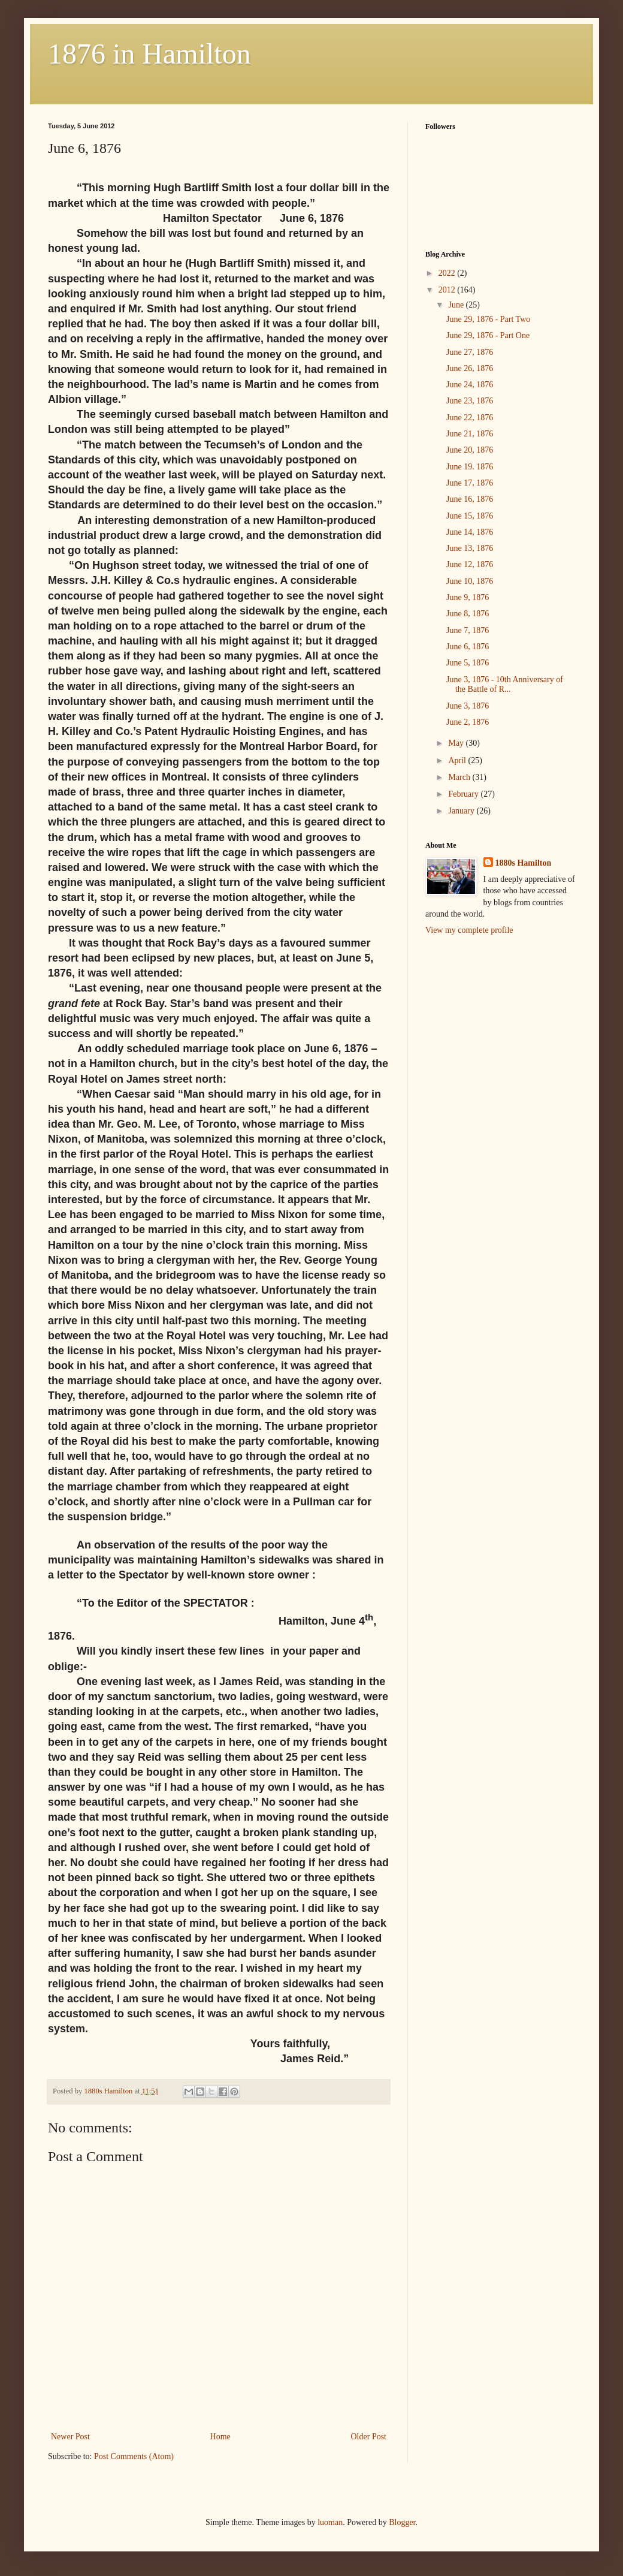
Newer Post (70, 2436)
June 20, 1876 (469, 449)
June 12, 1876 (469, 564)
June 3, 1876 (467, 705)
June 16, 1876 (469, 499)
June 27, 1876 (469, 352)
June (456, 304)
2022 (448, 273)
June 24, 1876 (469, 384)
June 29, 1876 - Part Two (488, 319)
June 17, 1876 (469, 482)
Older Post (369, 2436)
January (462, 810)
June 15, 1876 (469, 515)
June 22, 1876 (469, 417)
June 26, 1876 (469, 368)
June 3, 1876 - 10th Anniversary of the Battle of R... (504, 684)
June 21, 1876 (469, 433)
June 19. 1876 (469, 466)
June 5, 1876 (467, 662)
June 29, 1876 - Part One (488, 335)
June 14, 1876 (469, 532)
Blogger (402, 2522)
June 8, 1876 (467, 613)
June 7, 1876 (467, 630)
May (456, 743)
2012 (448, 289)
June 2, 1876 (467, 722)
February (464, 794)
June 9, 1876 (467, 597)
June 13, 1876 (469, 548)
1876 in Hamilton (149, 54)
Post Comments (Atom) (134, 2456)
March (460, 777)
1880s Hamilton (523, 862)
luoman (330, 2522)
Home (220, 2436)
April (458, 760)
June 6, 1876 (467, 646)
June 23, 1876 (469, 400)
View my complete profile (469, 930)
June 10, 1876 (469, 581)
